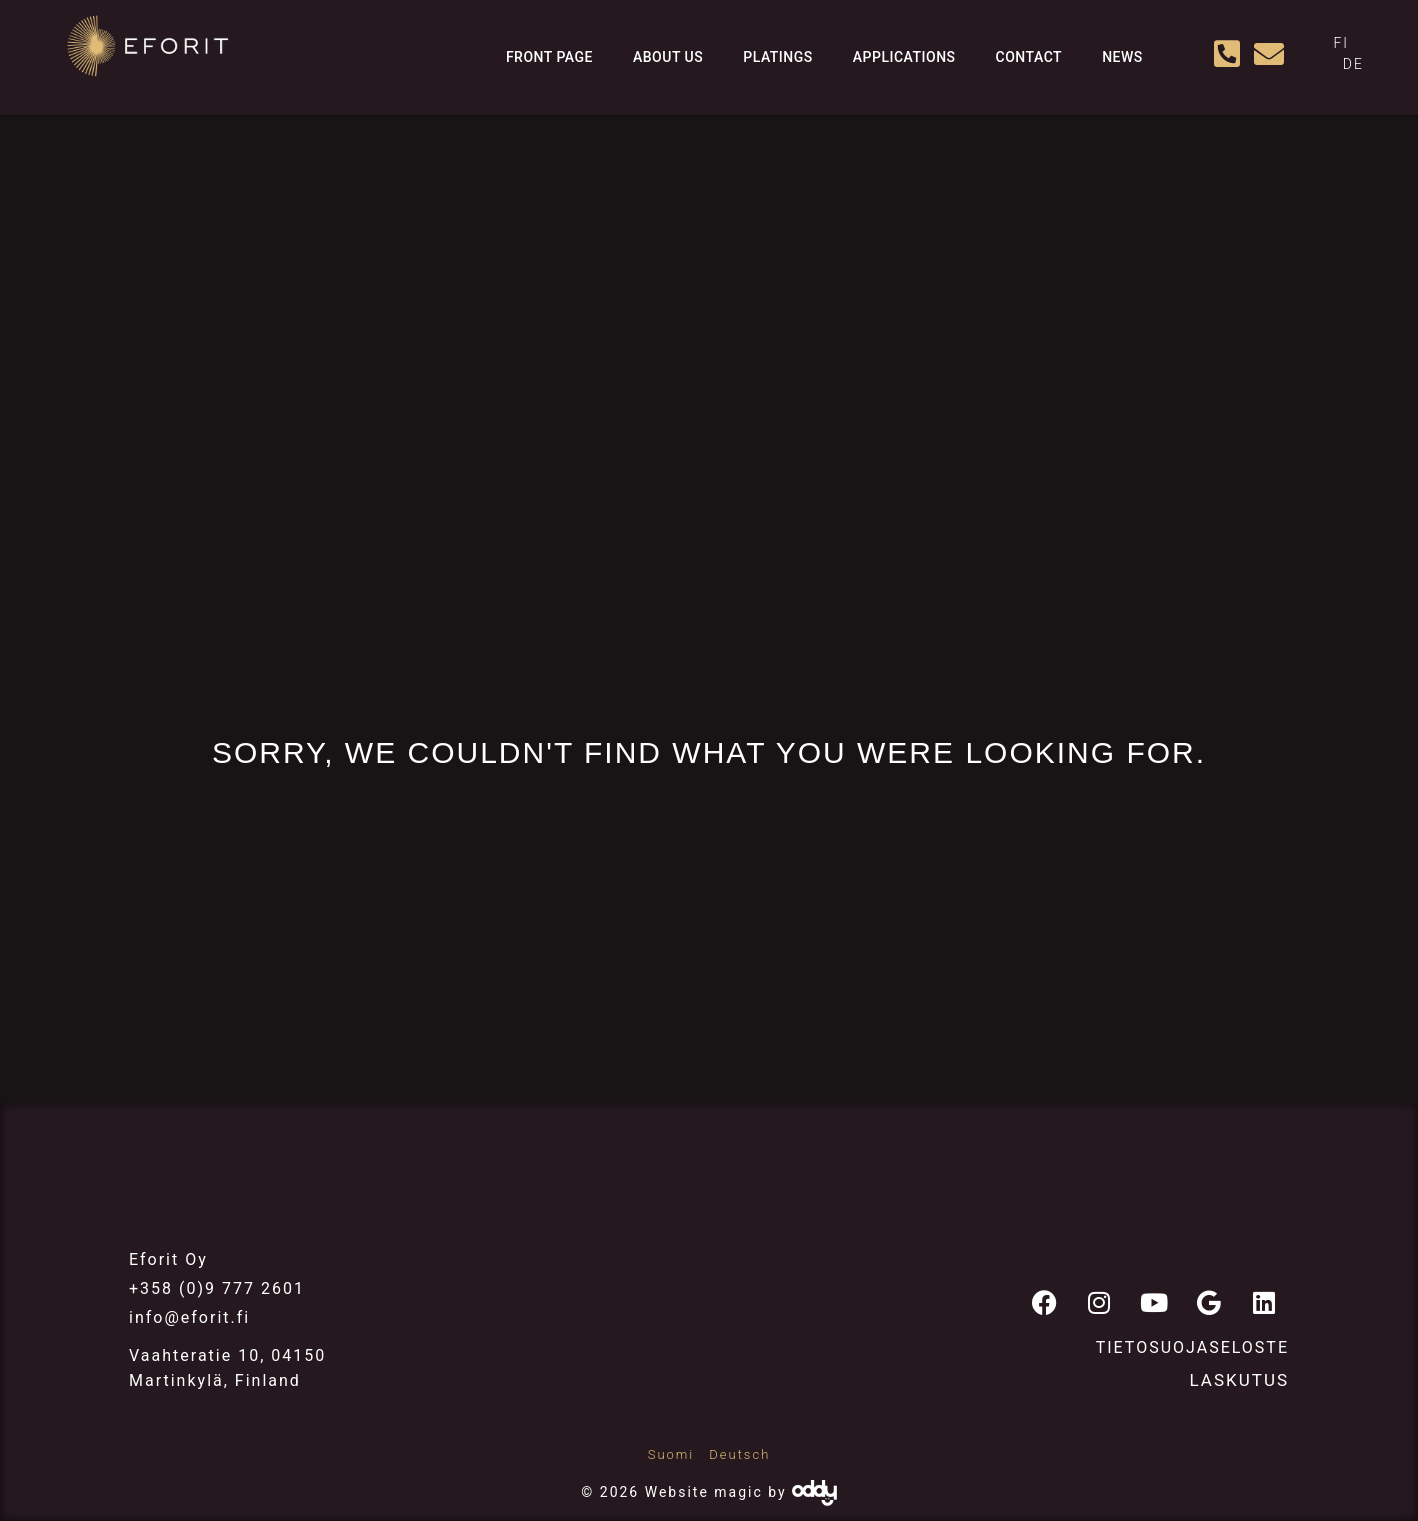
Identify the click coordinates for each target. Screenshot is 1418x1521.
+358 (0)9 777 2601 (217, 1288)
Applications (904, 57)
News (1122, 57)
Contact (1029, 57)
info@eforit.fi (189, 1317)
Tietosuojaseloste (1192, 1347)
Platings (778, 57)
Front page (549, 57)
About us (668, 57)
